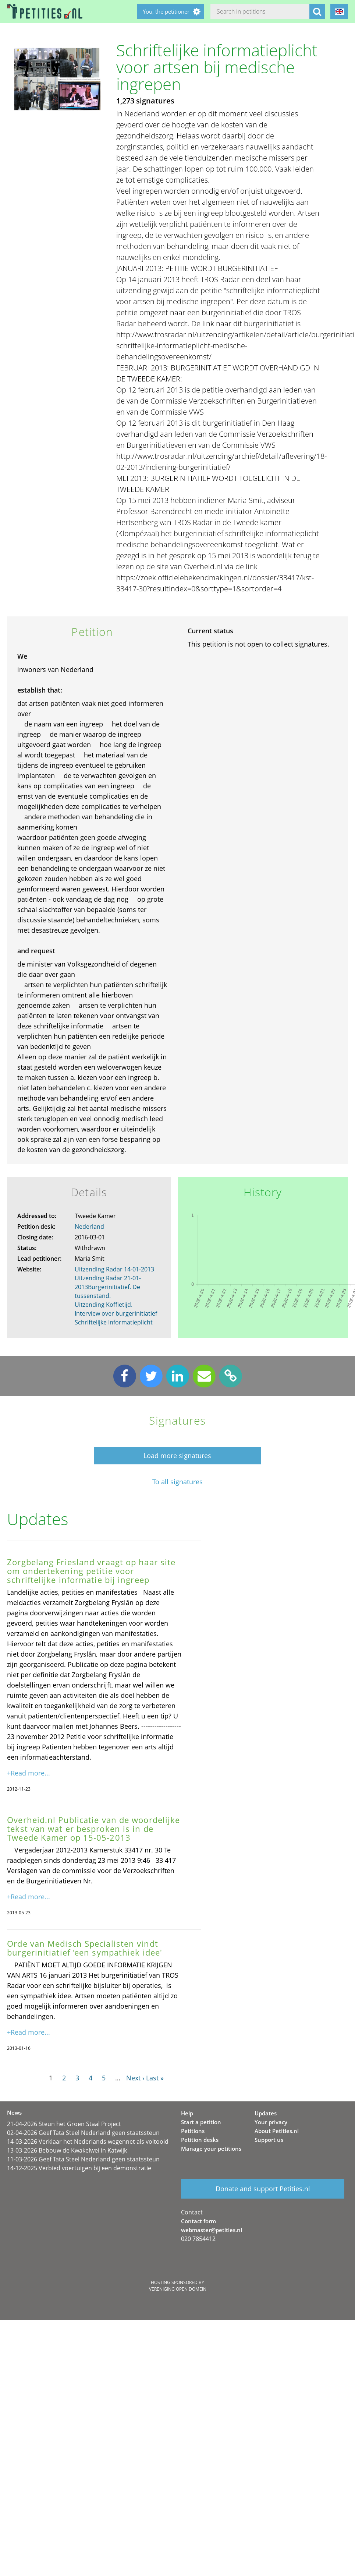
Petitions (193, 2131)
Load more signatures (177, 1455)
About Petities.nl (277, 2131)
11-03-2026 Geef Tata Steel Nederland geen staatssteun (83, 2159)
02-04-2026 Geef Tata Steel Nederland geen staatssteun (83, 2133)
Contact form (198, 2221)
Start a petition (201, 2122)
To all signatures (177, 1482)
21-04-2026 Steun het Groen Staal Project (64, 2124)
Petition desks (200, 2139)
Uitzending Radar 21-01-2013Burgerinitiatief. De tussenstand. (108, 1287)
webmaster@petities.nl (211, 2230)
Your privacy (271, 2122)
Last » (155, 2077)
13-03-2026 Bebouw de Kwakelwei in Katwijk (67, 2150)
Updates (266, 2113)
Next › (135, 2077)
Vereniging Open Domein (177, 2289)
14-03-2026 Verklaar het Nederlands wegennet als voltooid (87, 2141)
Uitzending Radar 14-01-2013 (114, 1269)
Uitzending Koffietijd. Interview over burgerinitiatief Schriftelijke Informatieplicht (116, 1313)
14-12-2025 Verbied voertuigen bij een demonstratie (79, 2168)
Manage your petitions (211, 2148)
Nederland (89, 1226)
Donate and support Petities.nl (263, 2188)
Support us (269, 2139)
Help (187, 2113)
